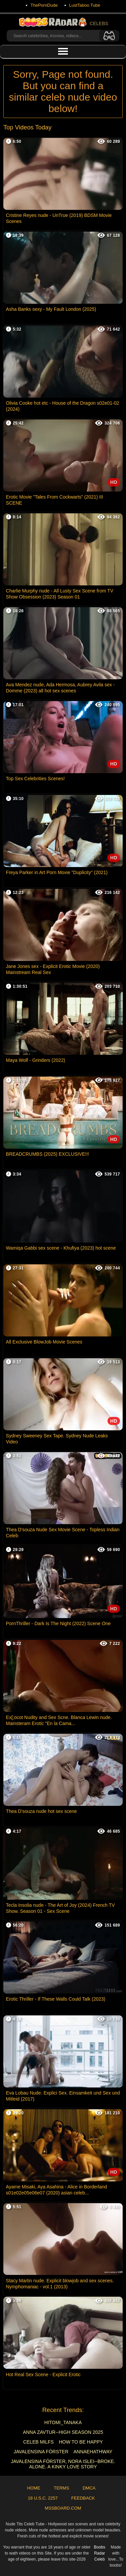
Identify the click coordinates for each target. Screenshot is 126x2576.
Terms (61, 2488)
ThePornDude (44, 5)
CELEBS (63, 21)
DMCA (89, 2488)
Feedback (83, 2498)
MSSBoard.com (63, 2508)
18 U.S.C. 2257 (43, 2498)
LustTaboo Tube (84, 5)
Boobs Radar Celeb (99, 2553)
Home (33, 2488)
